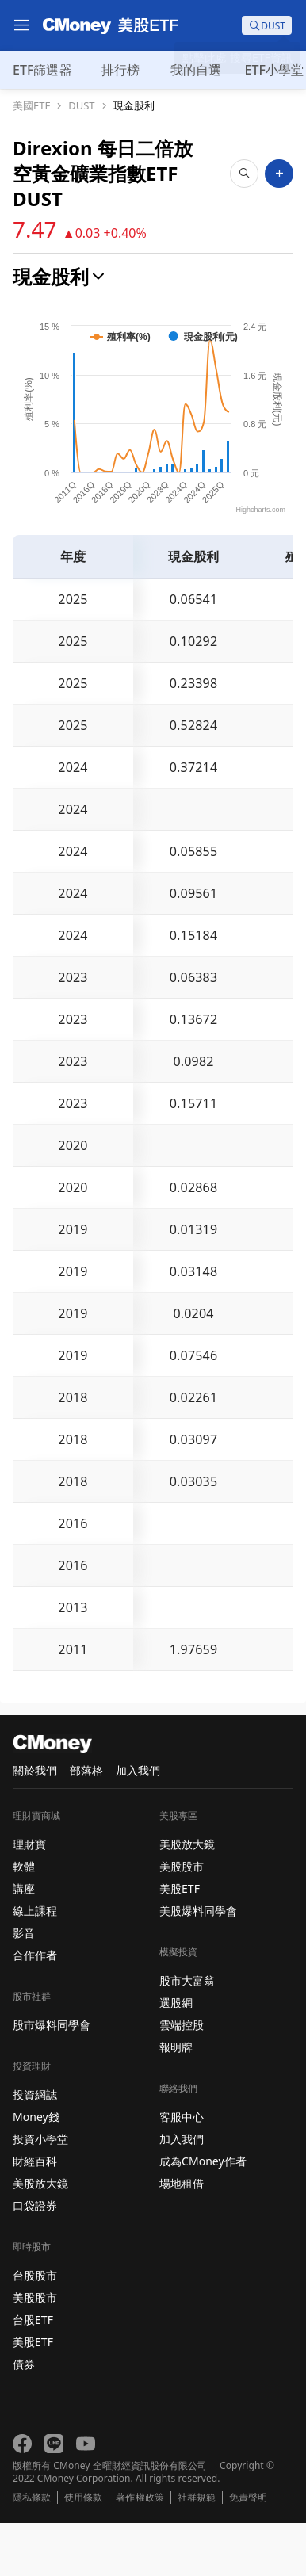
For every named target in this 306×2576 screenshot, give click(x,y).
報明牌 (176, 2100)
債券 (24, 2417)
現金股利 (134, 106)
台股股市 (35, 2328)
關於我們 (35, 1823)
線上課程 (35, 1963)
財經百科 (35, 2214)
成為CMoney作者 (203, 2214)
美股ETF (33, 2394)
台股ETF (33, 2372)
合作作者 (35, 2008)
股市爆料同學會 (51, 2077)
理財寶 (29, 1897)
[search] (267, 25)
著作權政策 (139, 2550)
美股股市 (35, 2350)
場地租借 (181, 2236)
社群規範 (197, 2550)
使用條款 (83, 2550)
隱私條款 (32, 2550)
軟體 (24, 1919)
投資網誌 (35, 2147)
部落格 (86, 1823)
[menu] (21, 25)
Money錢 (36, 2169)
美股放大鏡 (40, 2236)
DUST (81, 106)
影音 (24, 1985)
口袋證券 (35, 2258)
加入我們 (138, 1823)
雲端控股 (181, 2077)
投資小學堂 (40, 2192)
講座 (24, 1941)
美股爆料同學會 (198, 1963)
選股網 (176, 2055)
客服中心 (181, 2169)
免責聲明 (248, 2550)
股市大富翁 (187, 2033)
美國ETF (31, 106)
